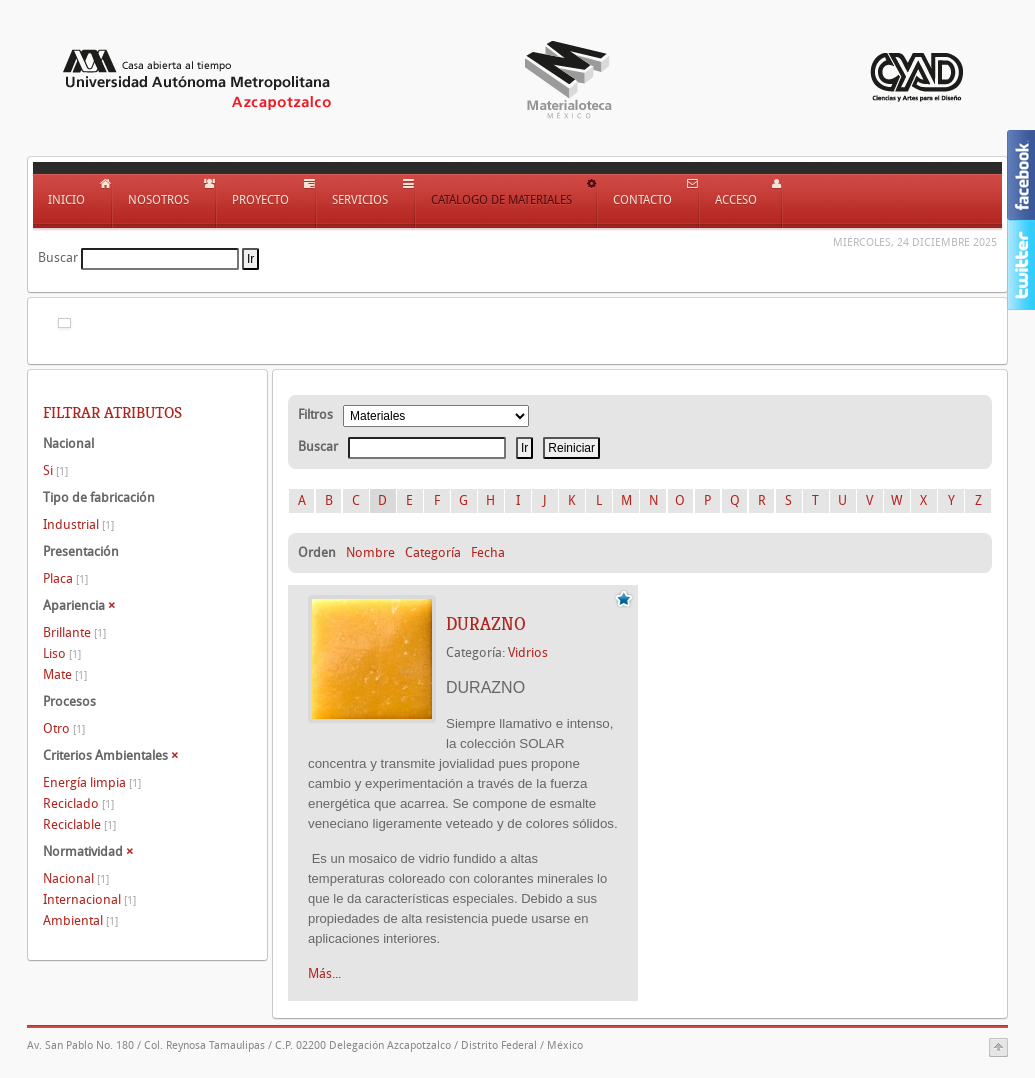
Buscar (58, 257)
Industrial (78, 524)
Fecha (488, 552)
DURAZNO (486, 624)
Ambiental (80, 920)
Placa (65, 578)
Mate (65, 674)
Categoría (433, 552)
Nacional (76, 878)
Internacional (89, 899)
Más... (324, 973)
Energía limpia (92, 782)
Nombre (370, 552)
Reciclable (79, 824)
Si (55, 470)
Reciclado (78, 803)
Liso (62, 653)
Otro (64, 728)
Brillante (74, 632)
